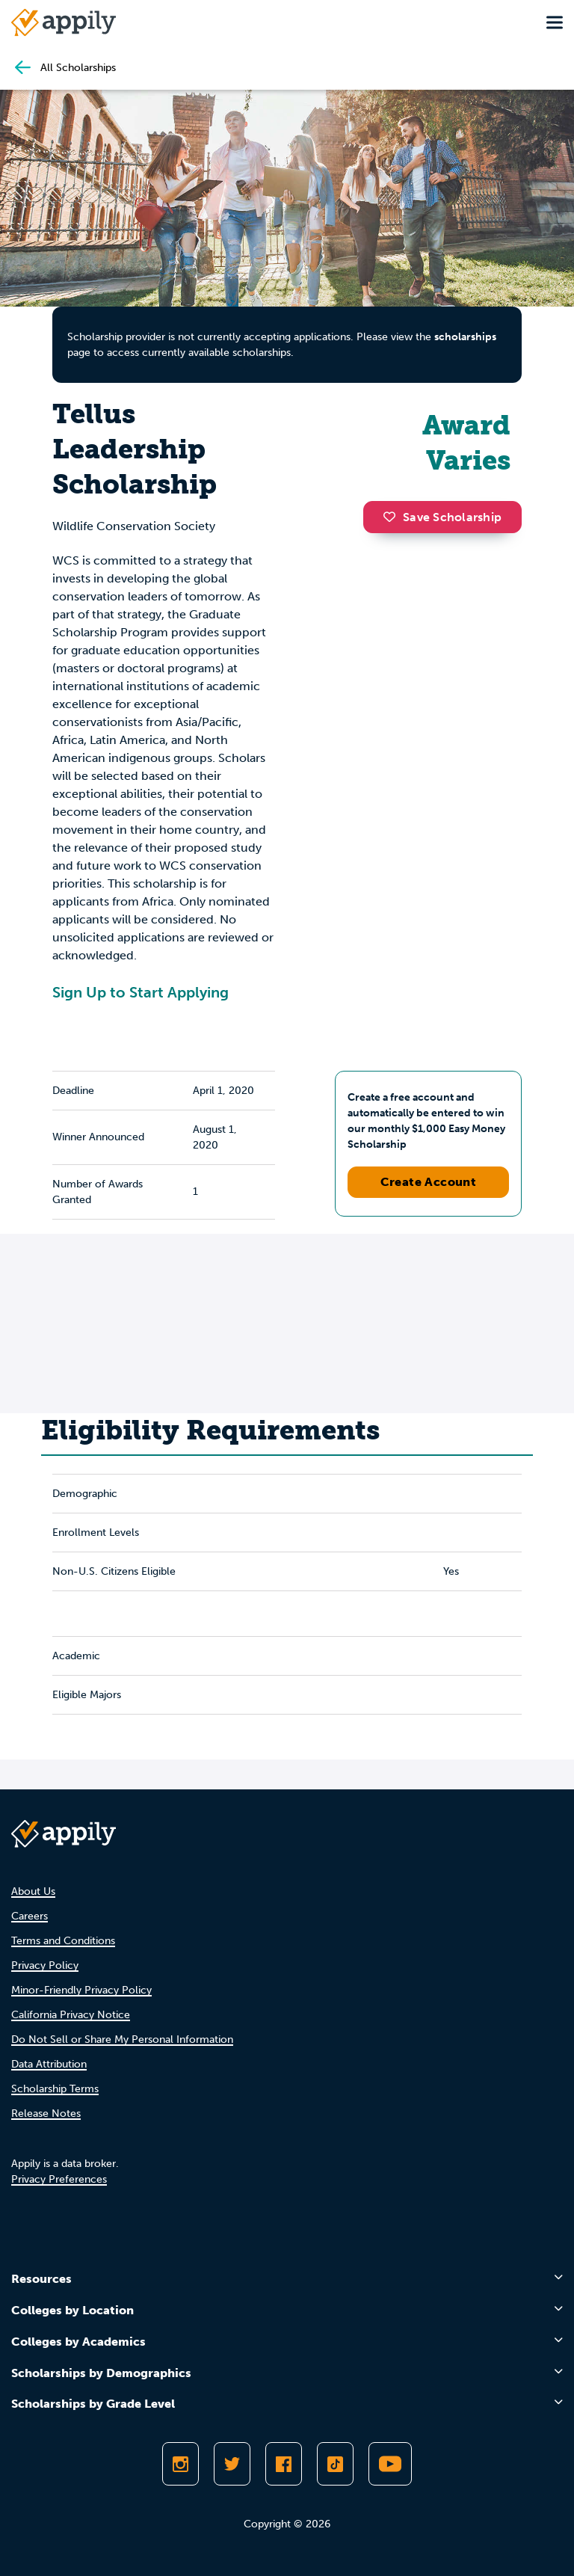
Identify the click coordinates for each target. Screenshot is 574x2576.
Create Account (428, 1182)
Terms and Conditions (63, 1940)
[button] (393, 517)
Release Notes (46, 2113)
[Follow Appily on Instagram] (180, 2464)
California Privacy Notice (70, 2014)
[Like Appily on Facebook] (283, 2464)
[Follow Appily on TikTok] (335, 2464)
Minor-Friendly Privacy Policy (81, 1990)
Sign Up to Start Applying (140, 992)
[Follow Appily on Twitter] (232, 2464)
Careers (29, 1916)
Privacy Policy (44, 1965)
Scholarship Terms (55, 2088)
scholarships (465, 337)
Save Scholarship (442, 517)
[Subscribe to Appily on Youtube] (390, 2464)
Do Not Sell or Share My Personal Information (122, 2039)
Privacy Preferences (59, 2179)
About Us (33, 1891)
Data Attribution (49, 2064)
